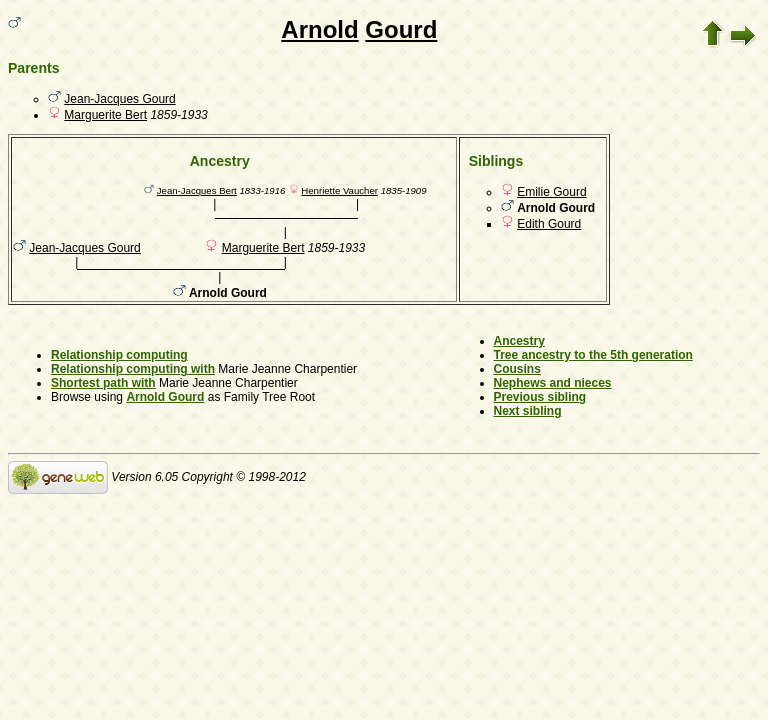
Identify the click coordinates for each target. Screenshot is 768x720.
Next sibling (528, 411)
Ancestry (519, 341)
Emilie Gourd (551, 192)
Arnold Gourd (165, 397)
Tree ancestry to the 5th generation (593, 355)
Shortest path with (103, 383)
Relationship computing (119, 355)
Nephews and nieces (553, 383)
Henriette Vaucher (339, 190)
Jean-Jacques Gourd (119, 99)
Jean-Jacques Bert (197, 190)
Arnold (319, 29)
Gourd (401, 29)
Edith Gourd (549, 224)
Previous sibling (540, 397)
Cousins (517, 369)
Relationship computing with (133, 369)
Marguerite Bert (105, 115)
